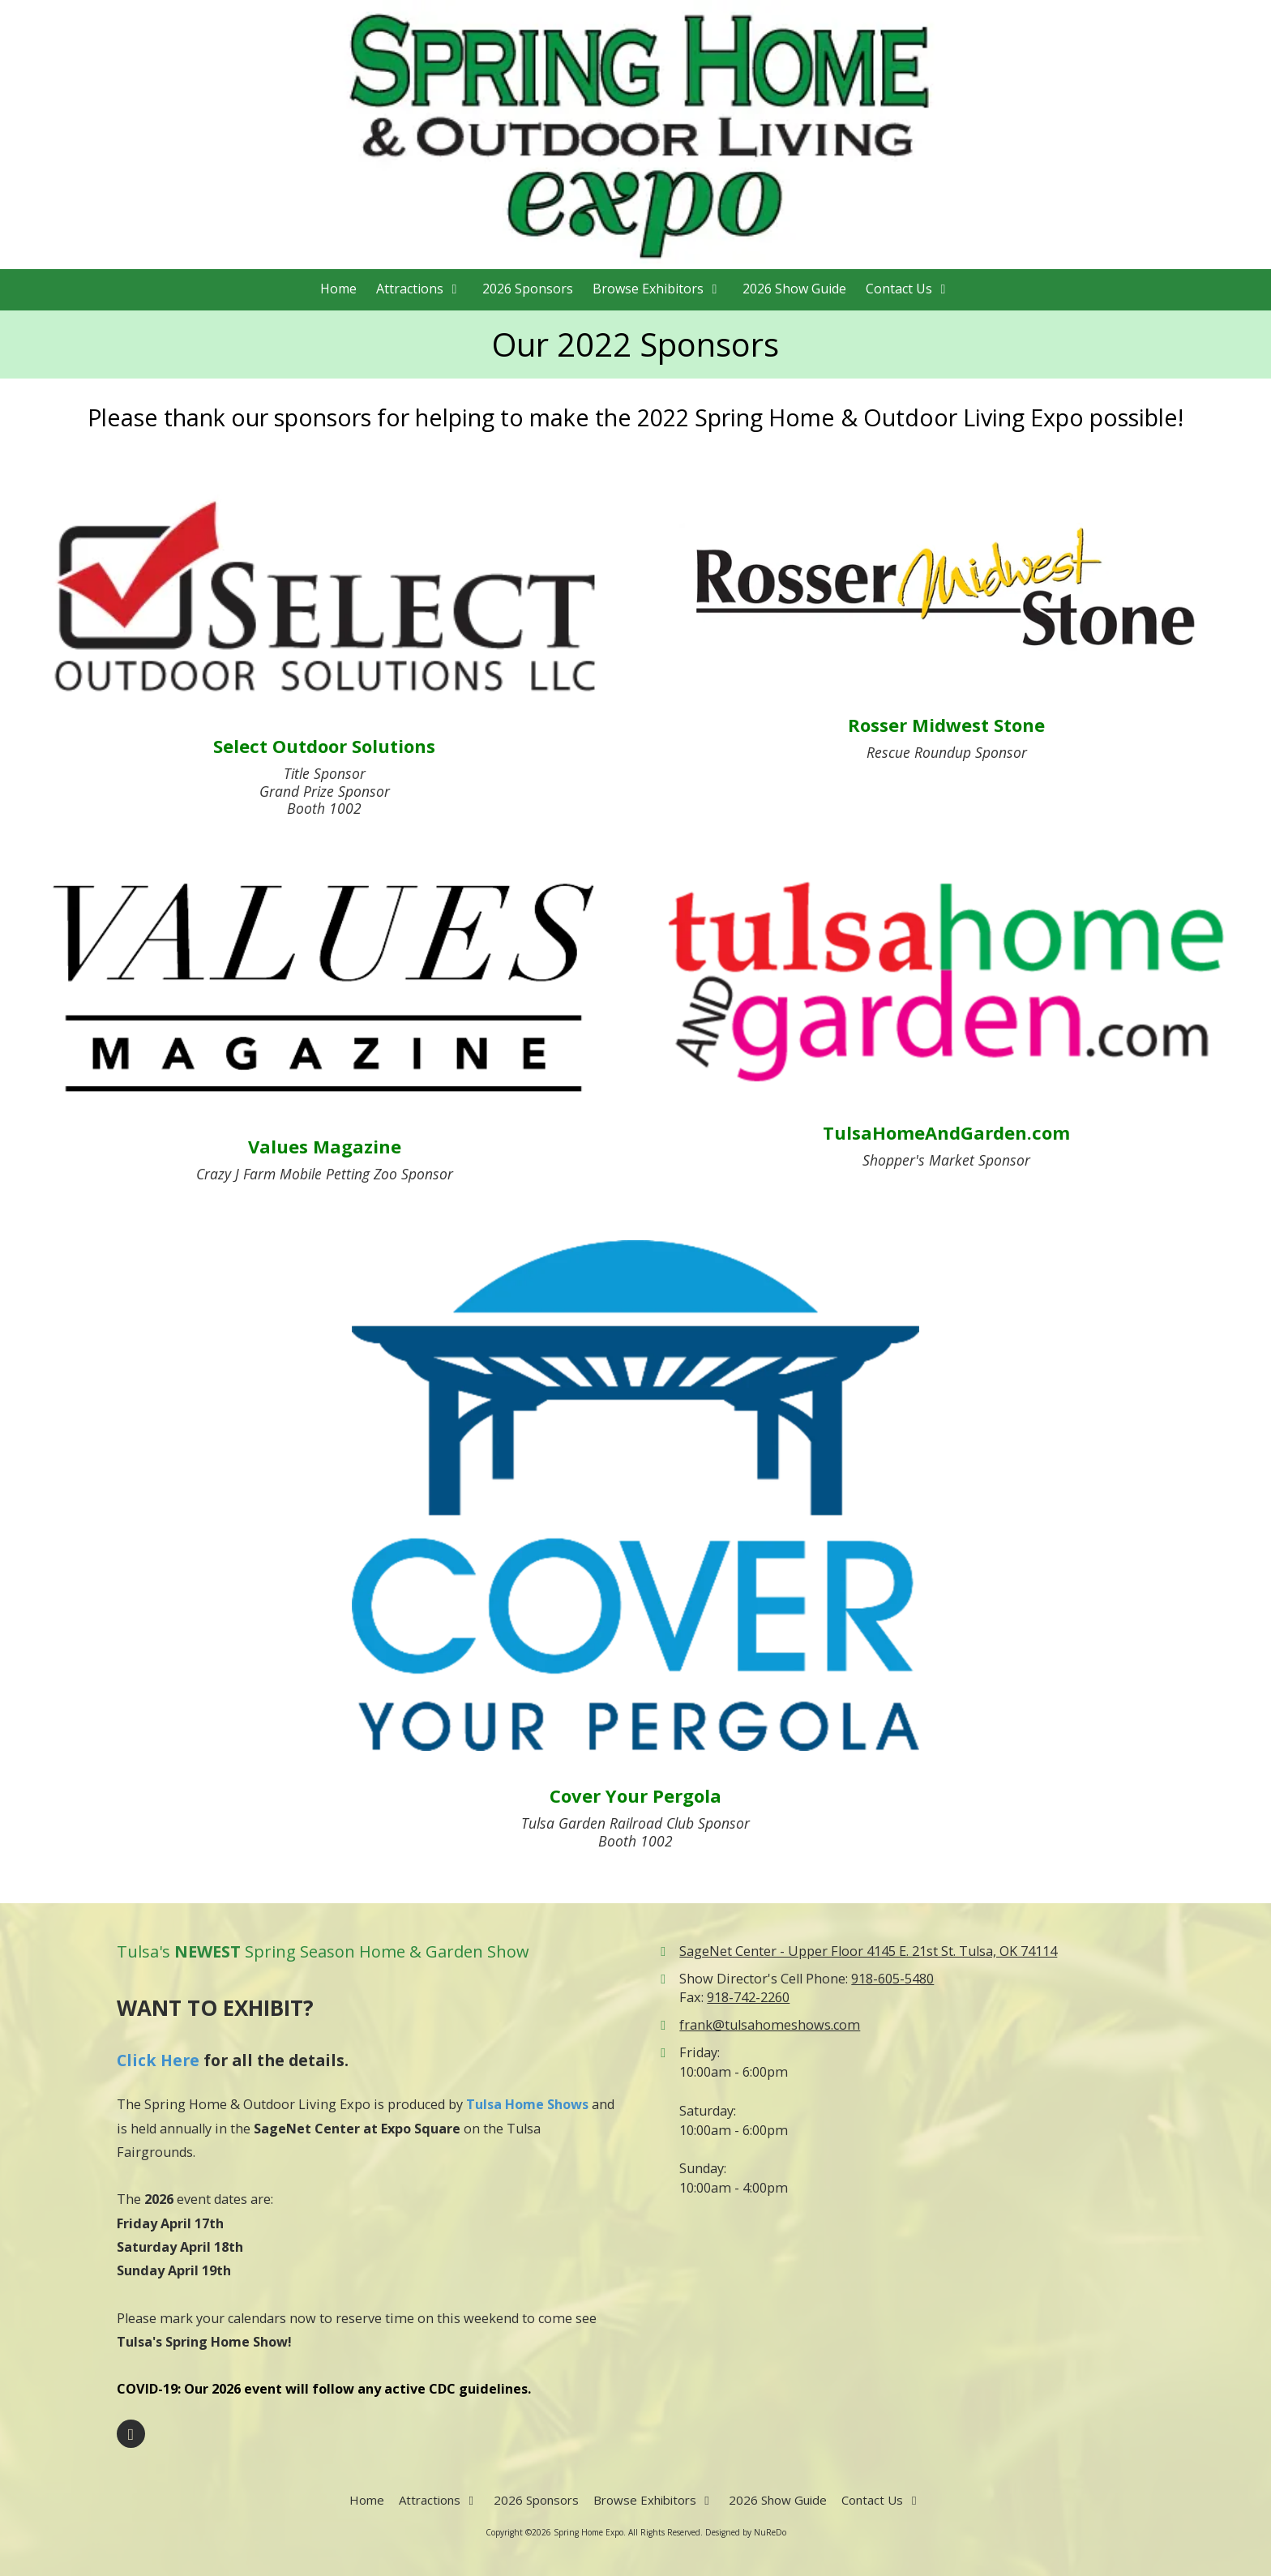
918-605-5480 (892, 1979)
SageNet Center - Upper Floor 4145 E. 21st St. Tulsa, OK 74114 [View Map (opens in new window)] (868, 1951)
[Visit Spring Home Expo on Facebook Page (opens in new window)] (131, 2434)
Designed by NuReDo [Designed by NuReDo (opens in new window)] (745, 2532)
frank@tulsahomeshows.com (769, 2025)
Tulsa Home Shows (527, 2104)
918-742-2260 (748, 1997)
